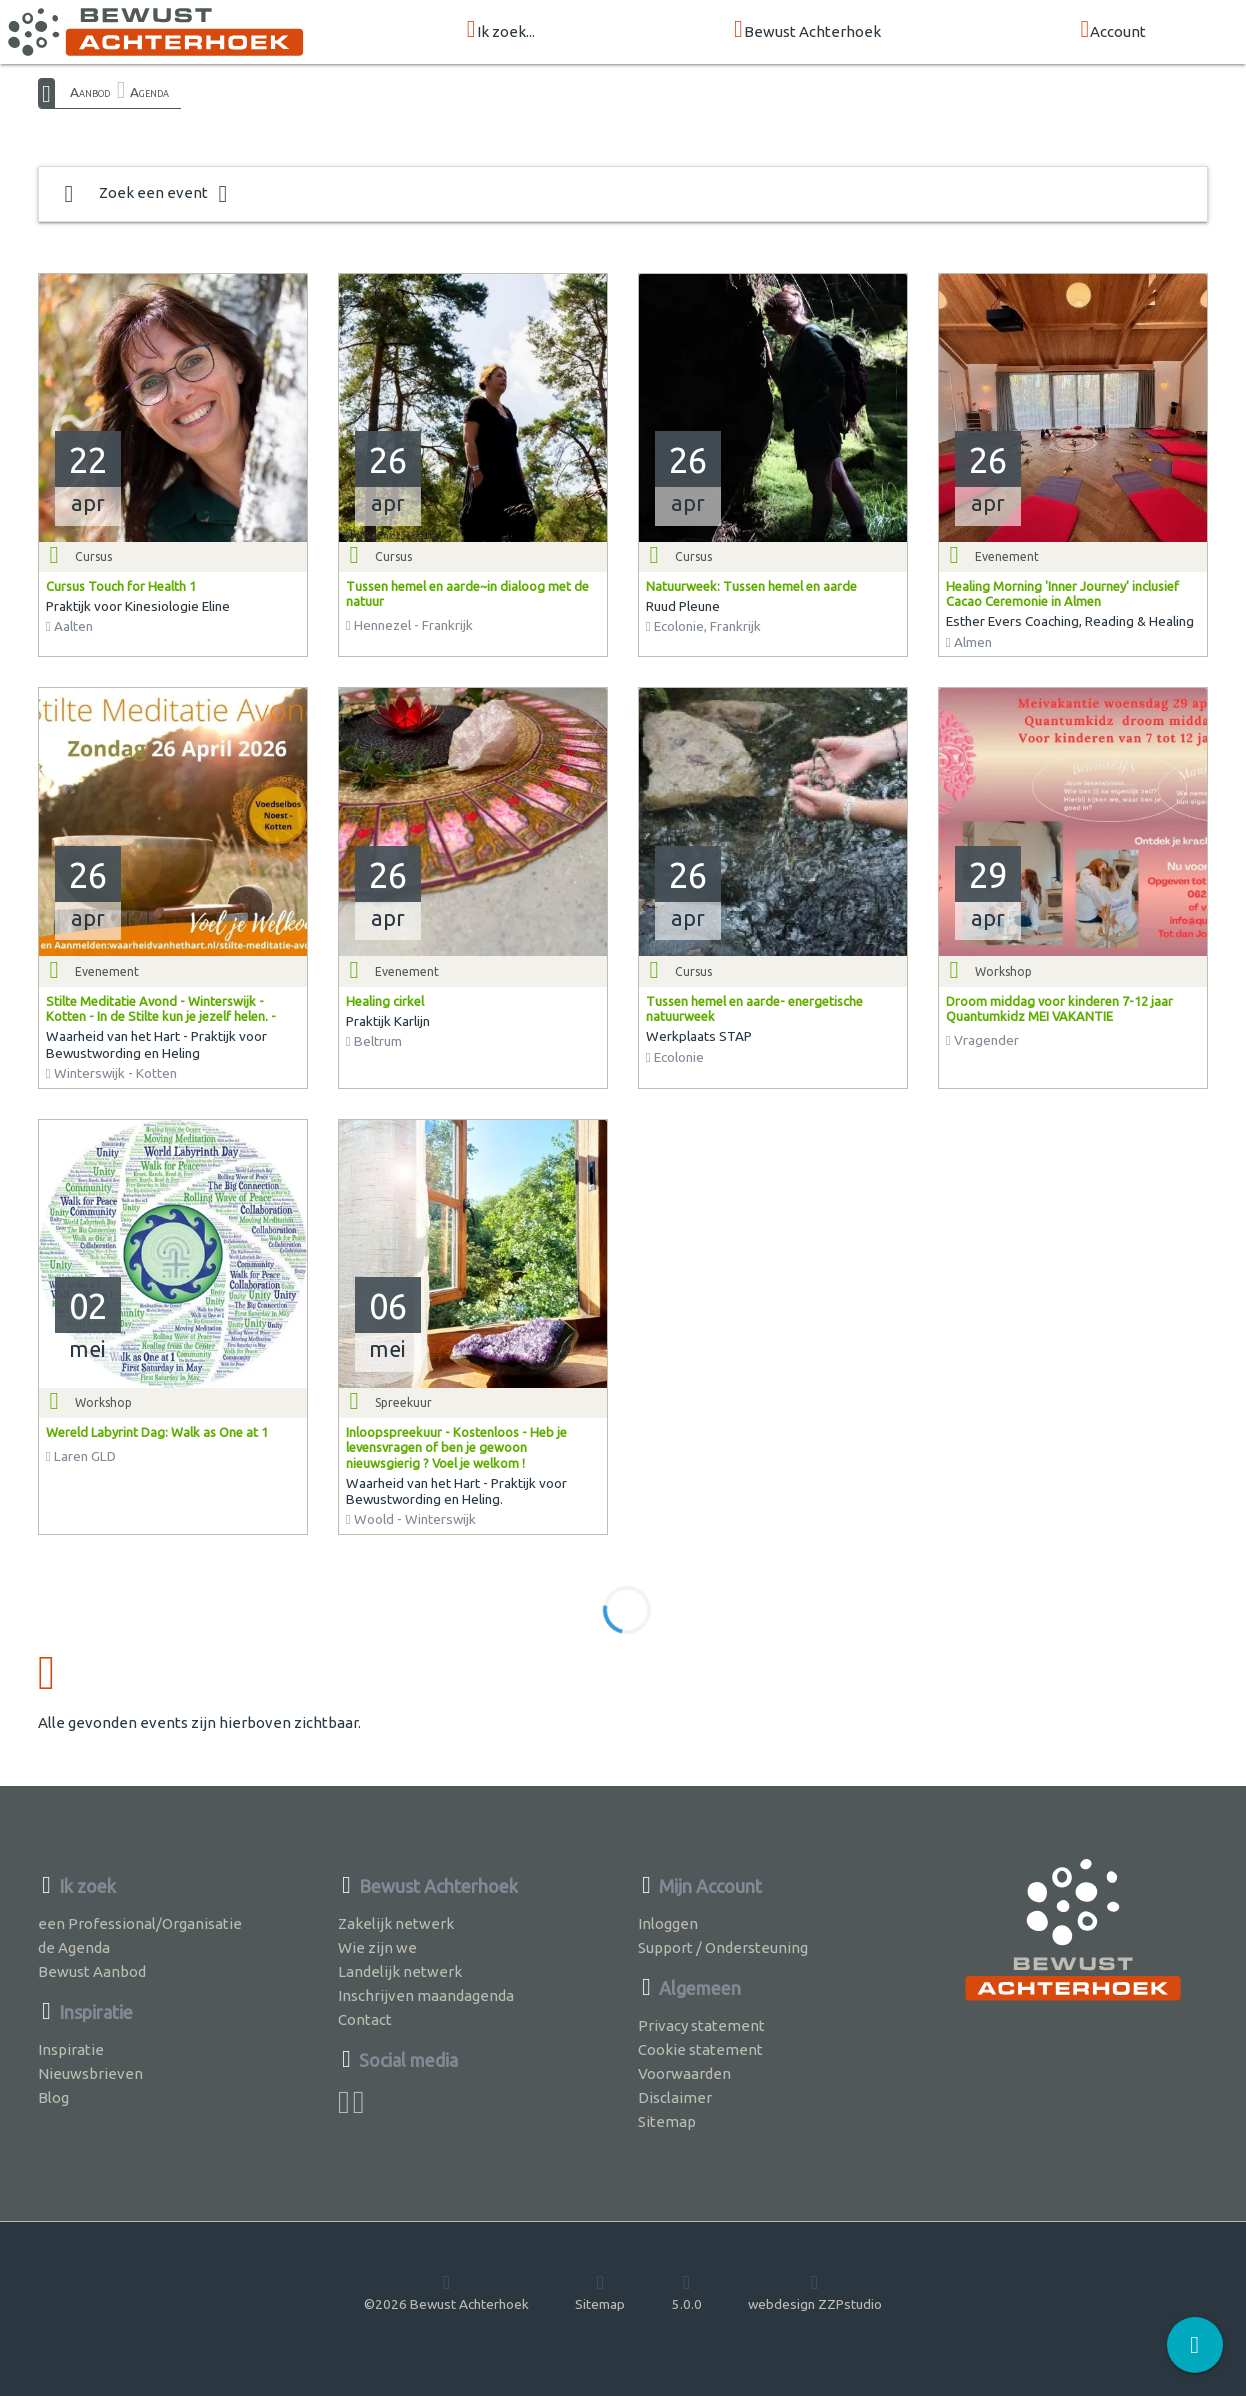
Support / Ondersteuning (723, 1947)
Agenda (149, 92)
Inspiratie (71, 2049)
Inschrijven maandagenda (426, 1995)
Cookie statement (700, 2049)
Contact (365, 2019)
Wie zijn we (377, 1947)
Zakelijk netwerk (396, 1923)
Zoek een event (146, 194)
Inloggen (668, 1923)
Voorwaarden (684, 2073)
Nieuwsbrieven (90, 2073)
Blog (53, 2097)
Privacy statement (701, 2025)
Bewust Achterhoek (807, 30)
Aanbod (90, 92)
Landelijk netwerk (400, 1971)
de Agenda (74, 1947)
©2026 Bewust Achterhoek (446, 2292)
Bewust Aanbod (92, 1971)
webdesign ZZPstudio (815, 2292)
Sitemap (667, 2121)
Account (1113, 30)
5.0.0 (687, 2292)
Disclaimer (675, 2097)
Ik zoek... (501, 30)
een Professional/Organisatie (140, 1923)
